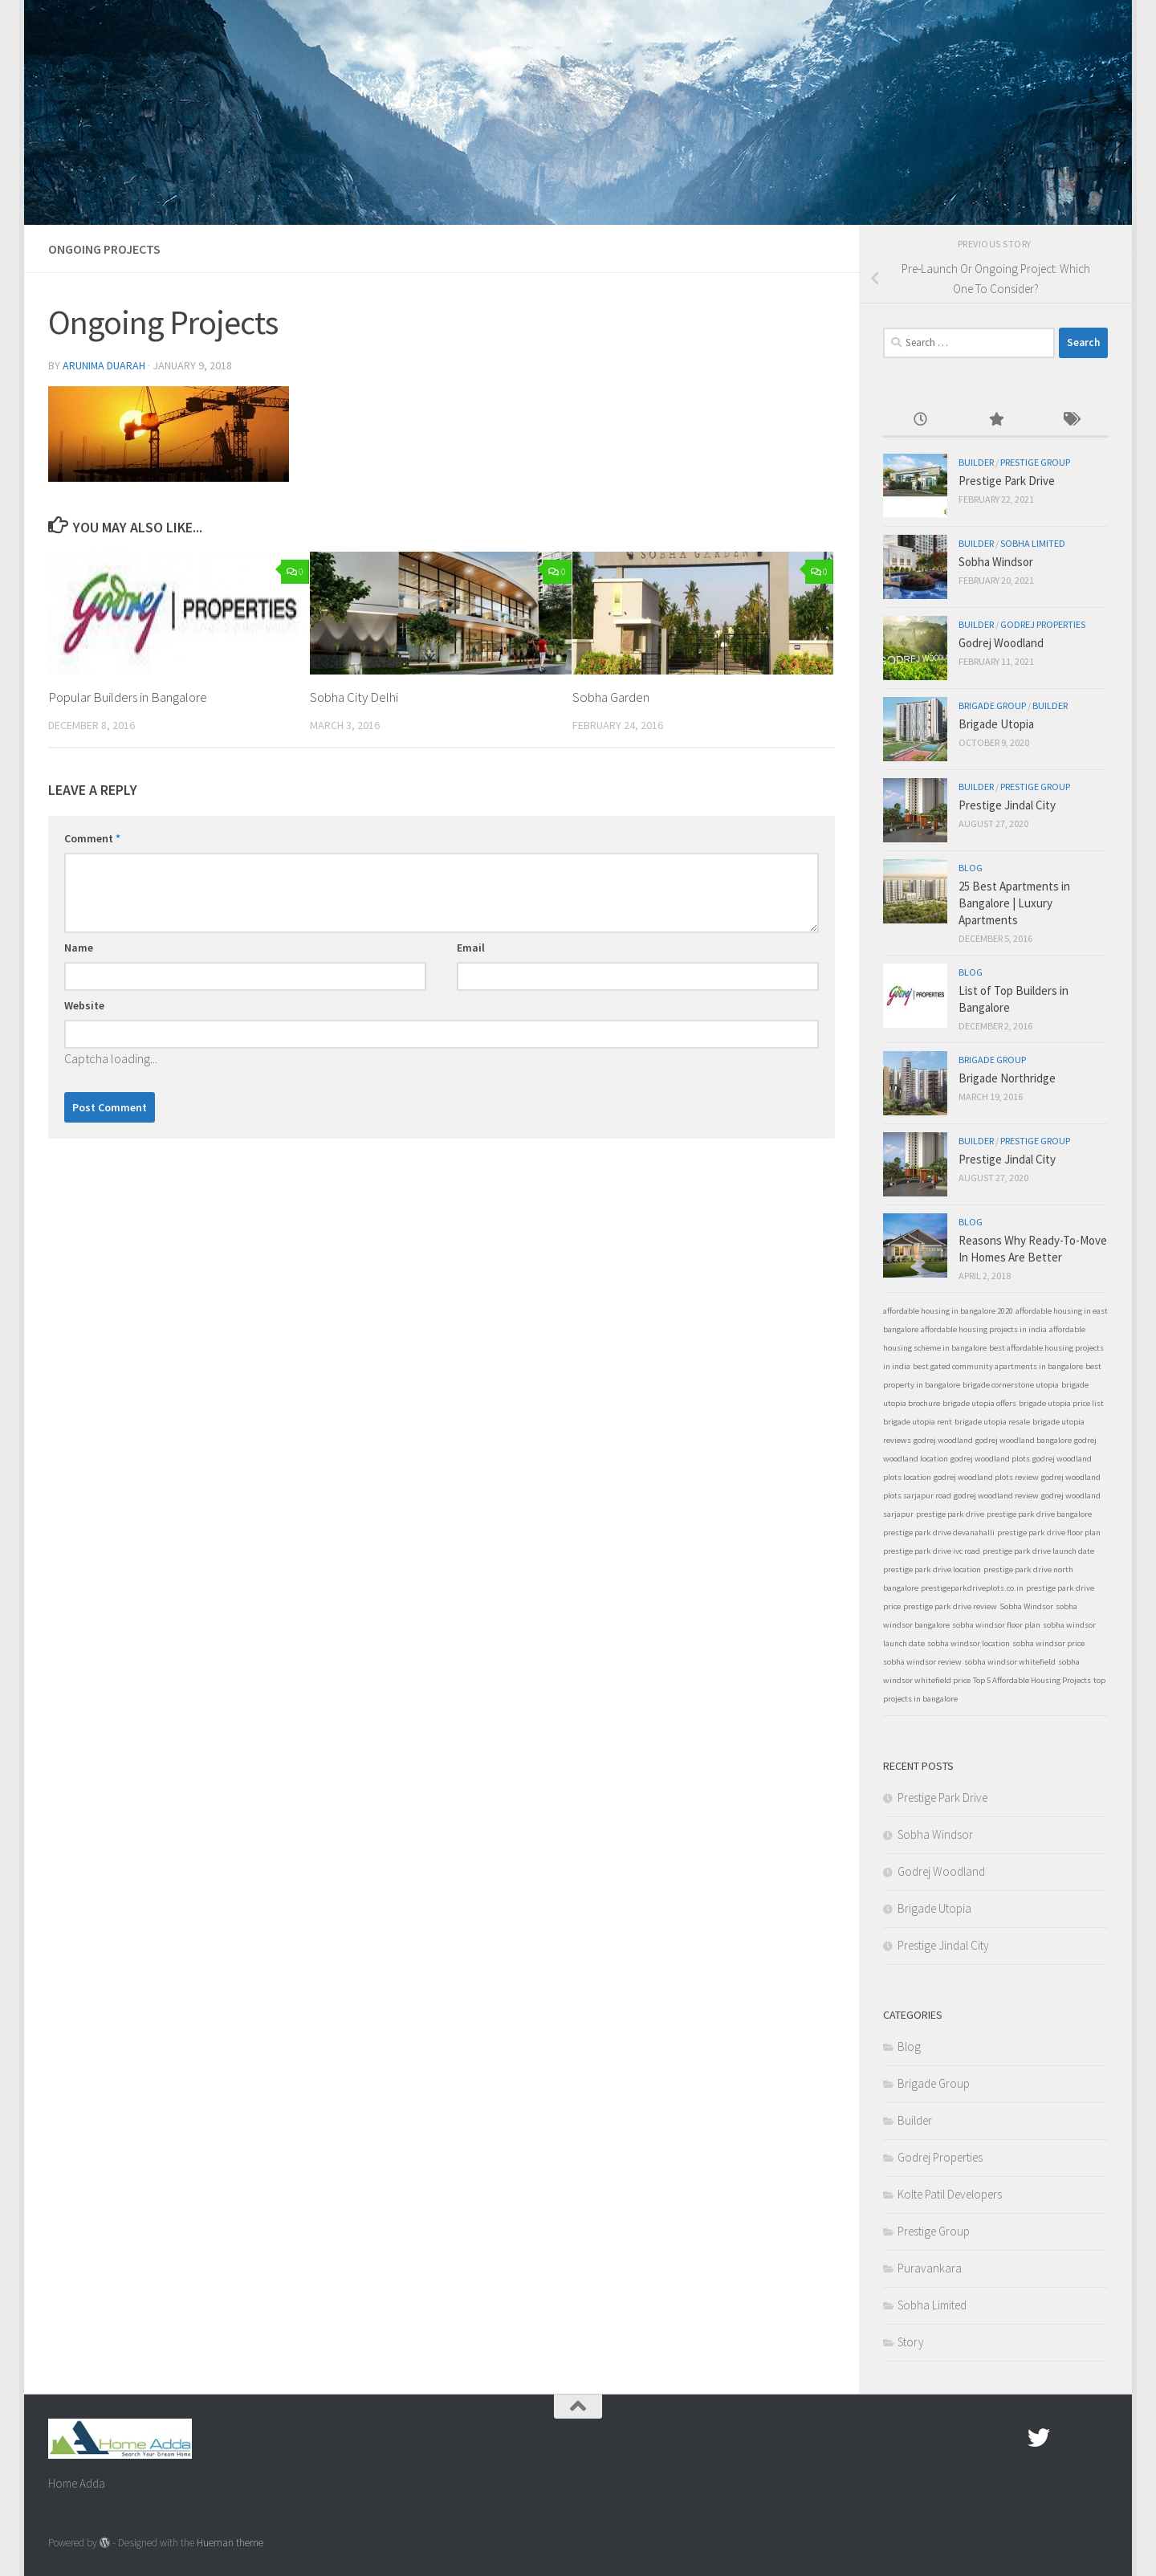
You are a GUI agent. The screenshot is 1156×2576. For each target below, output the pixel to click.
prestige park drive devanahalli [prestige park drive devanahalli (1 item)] (939, 1532)
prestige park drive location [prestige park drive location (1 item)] (932, 1569)
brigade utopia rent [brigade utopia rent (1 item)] (917, 1421)
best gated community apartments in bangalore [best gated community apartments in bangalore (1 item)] (998, 1366)
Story (911, 2342)
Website (84, 1005)
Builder (976, 462)
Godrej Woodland (1001, 642)
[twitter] (1039, 2438)
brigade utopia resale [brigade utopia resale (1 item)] (992, 1421)
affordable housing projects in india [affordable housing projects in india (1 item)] (984, 1329)
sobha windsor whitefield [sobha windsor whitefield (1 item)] (1010, 1662)
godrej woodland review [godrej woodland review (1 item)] (996, 1495)
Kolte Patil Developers (950, 2194)
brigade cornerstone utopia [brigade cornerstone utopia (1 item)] (1011, 1385)
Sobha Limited (1032, 543)
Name (78, 947)
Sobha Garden (610, 697)
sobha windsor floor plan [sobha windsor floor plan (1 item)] (996, 1625)
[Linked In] (1096, 2438)
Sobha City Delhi (354, 697)
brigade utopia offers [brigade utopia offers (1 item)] (979, 1403)
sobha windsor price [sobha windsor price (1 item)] (1048, 1643)
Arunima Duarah (104, 365)
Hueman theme (230, 2543)
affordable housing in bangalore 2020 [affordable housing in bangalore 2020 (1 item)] (948, 1311)
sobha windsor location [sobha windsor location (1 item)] (968, 1643)
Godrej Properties (1042, 624)
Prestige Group (1035, 462)
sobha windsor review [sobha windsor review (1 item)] (922, 1662)
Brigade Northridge (1007, 1078)
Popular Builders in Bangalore (129, 697)
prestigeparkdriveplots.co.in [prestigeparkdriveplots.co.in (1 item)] (972, 1588)
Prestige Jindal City (1007, 805)
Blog (971, 868)
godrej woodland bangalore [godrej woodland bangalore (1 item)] (1023, 1440)
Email (471, 947)
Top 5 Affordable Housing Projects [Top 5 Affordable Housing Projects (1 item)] (1032, 1680)
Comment (92, 838)
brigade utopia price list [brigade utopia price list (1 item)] (1061, 1403)
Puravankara (930, 2268)
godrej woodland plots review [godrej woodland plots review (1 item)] (986, 1477)
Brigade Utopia (996, 724)
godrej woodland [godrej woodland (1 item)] (943, 1440)
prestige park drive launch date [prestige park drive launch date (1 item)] (1038, 1551)
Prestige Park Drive (1007, 480)
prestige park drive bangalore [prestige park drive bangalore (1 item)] (1039, 1514)
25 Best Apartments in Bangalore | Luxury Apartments (1014, 902)
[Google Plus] (1067, 2438)
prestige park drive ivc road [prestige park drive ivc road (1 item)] (931, 1551)
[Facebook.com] (1010, 2438)
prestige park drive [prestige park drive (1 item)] (950, 1514)
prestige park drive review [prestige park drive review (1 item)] (950, 1606)
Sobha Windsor (996, 561)
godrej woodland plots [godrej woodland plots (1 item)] (990, 1458)
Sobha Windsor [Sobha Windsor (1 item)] (1026, 1606)
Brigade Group (992, 705)
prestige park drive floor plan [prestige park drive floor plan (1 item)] (1049, 1532)
